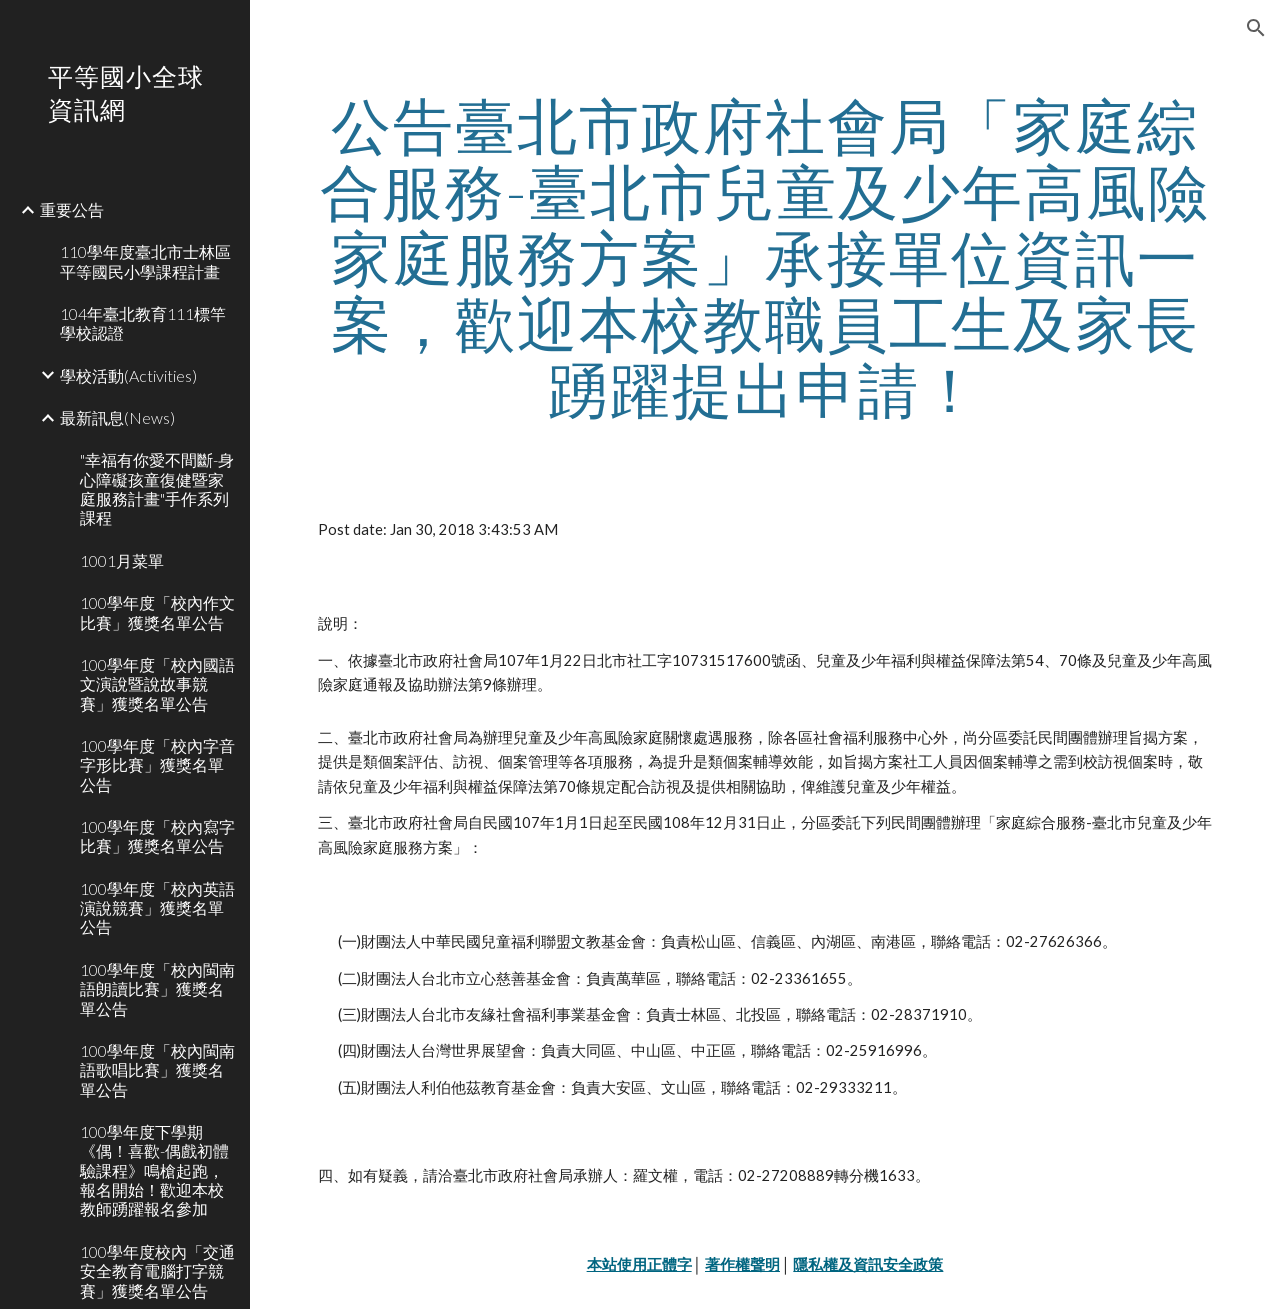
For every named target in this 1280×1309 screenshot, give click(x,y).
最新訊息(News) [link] (117, 417)
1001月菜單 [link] (122, 560)
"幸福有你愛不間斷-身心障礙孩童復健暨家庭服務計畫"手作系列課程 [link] (157, 488)
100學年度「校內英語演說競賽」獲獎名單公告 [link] (157, 908)
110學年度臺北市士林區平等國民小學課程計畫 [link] (145, 261)
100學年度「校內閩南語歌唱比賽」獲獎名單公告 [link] (157, 1070)
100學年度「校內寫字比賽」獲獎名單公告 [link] (157, 836)
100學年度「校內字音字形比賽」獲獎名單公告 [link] (157, 765)
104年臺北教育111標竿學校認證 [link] (143, 323)
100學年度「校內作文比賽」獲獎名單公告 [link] (157, 612)
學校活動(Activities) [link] (128, 375)
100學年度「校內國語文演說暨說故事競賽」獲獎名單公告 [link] (157, 684)
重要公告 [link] (72, 209)
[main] (765, 257)
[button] (1256, 28)
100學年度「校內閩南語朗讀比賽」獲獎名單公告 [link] (157, 989)
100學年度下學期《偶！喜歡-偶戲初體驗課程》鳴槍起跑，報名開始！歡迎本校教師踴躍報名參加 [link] (154, 1170)
